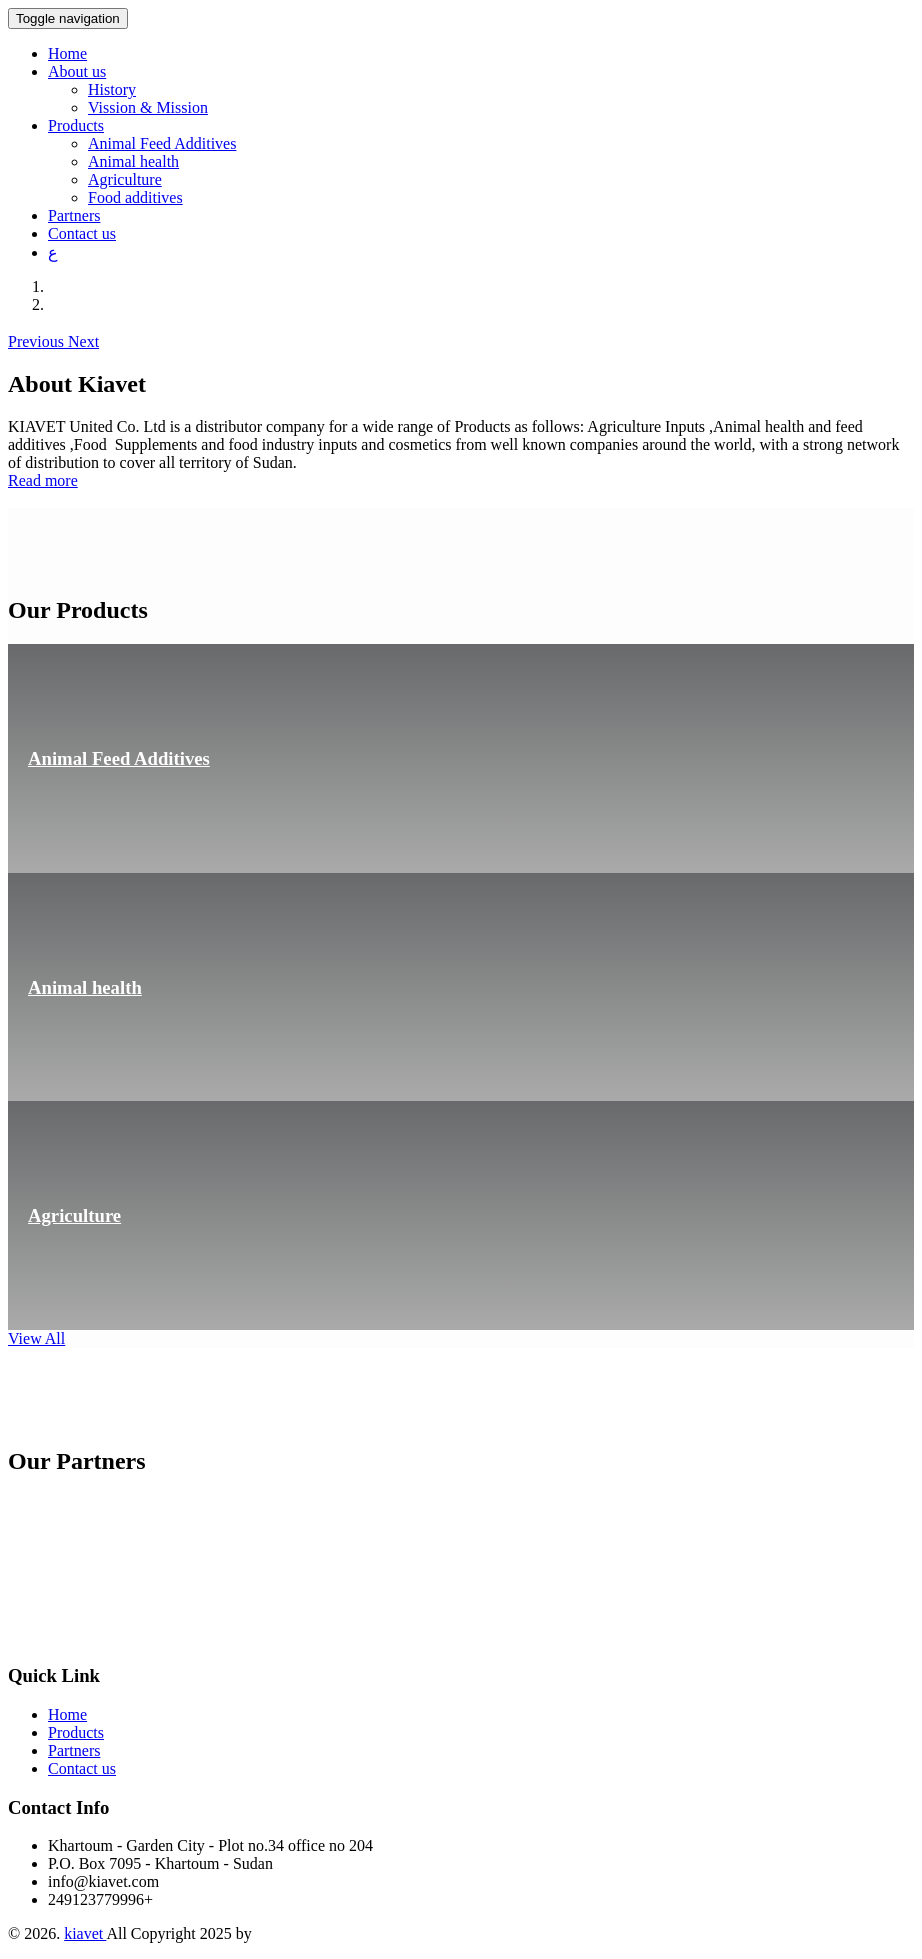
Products (76, 1732)
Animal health (133, 161)
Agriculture (125, 179)
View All (36, 1338)
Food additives (135, 197)
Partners (74, 215)
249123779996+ (100, 1899)
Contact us (82, 233)
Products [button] (76, 125)
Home (67, 53)
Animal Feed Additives (162, 143)
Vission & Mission (148, 107)
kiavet (85, 1933)
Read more (43, 480)
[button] (38, 341)
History (112, 89)
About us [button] (77, 71)
